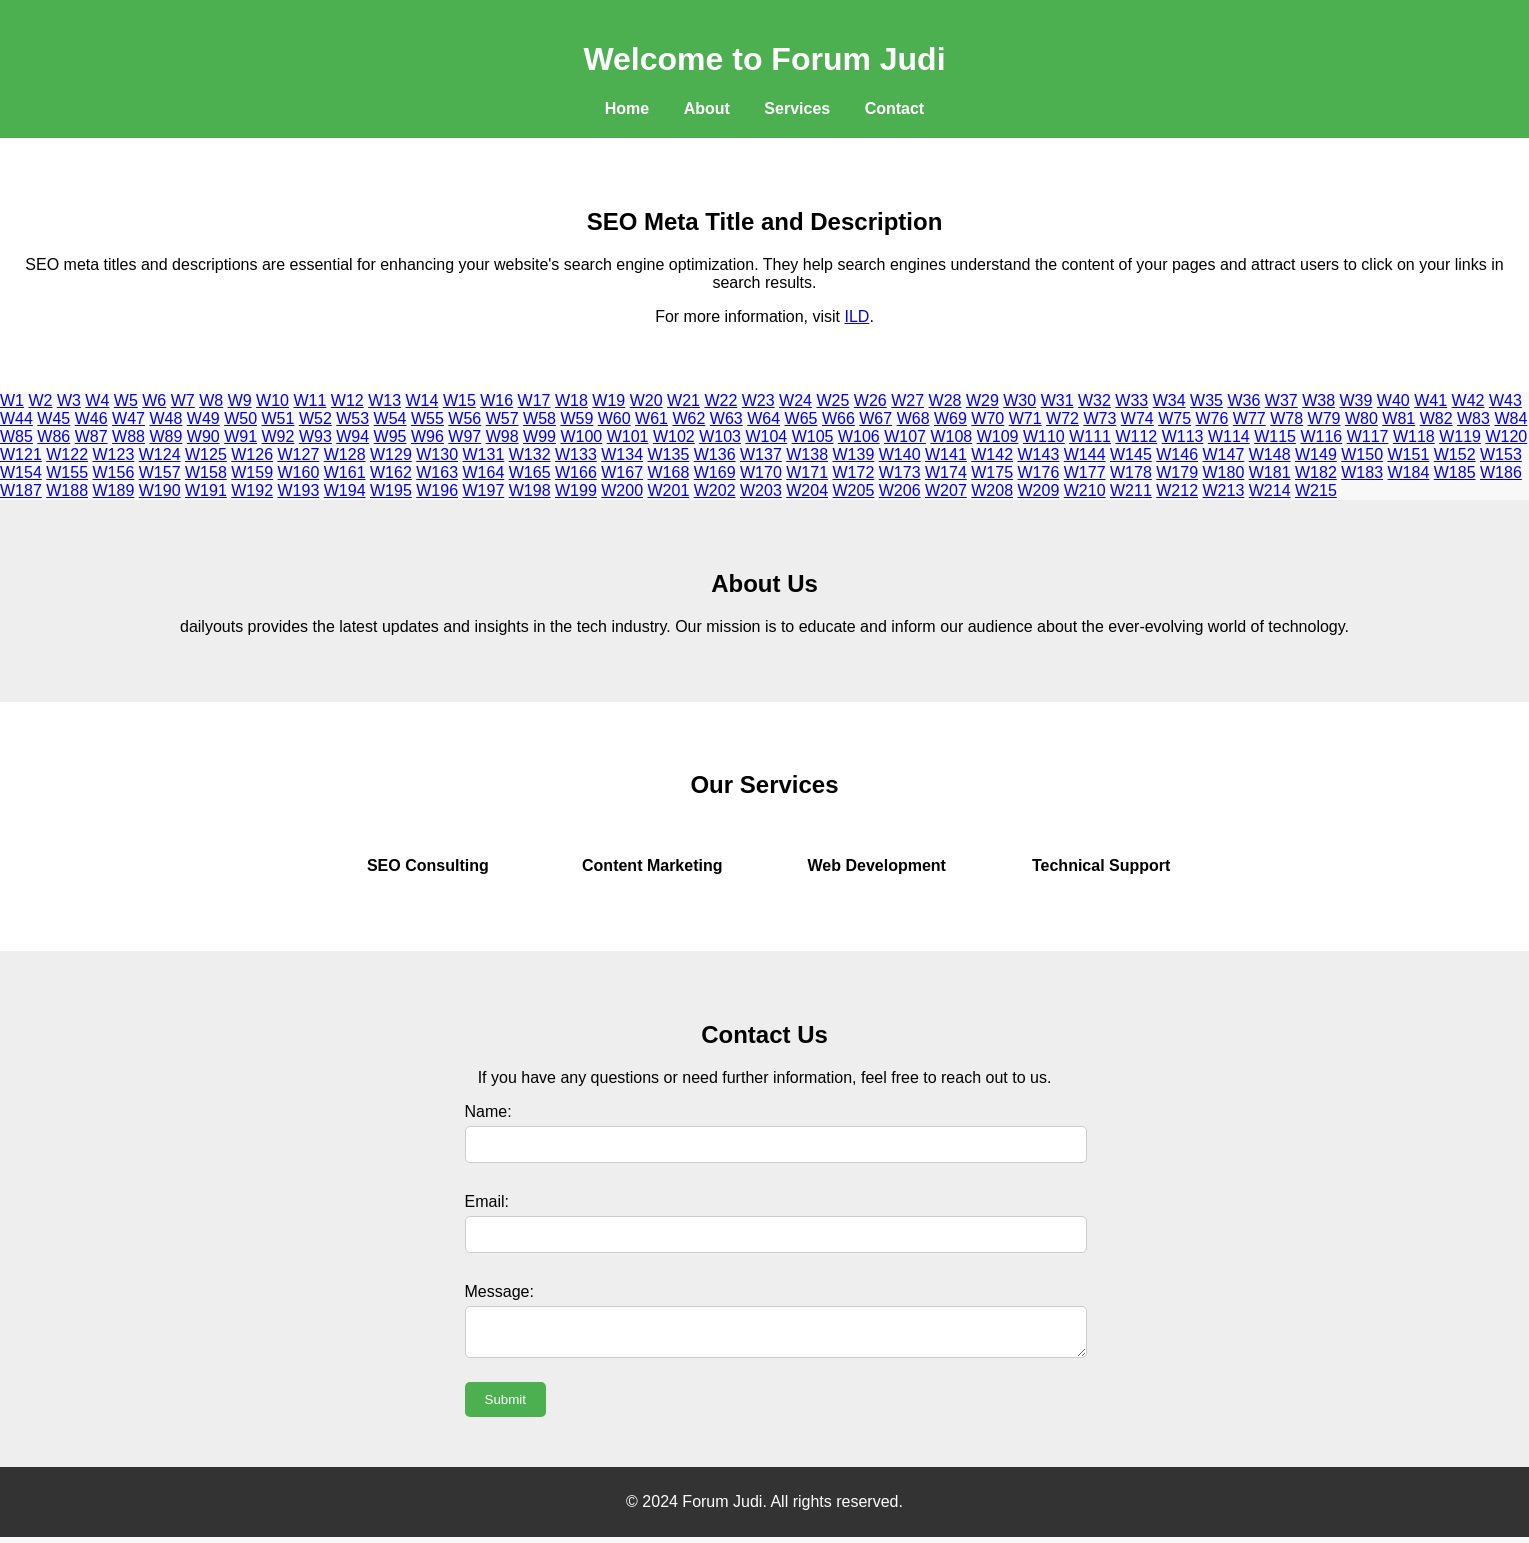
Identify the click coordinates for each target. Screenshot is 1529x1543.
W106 (859, 436)
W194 (345, 490)
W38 (1318, 400)
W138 (807, 454)
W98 (502, 436)
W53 (352, 418)
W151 (1409, 454)
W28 (945, 400)
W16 (496, 400)
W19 (608, 400)
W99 (539, 436)
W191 (206, 490)
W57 (502, 418)
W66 (838, 418)
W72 (1062, 418)
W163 (437, 472)
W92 (278, 436)
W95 (390, 436)
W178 (1131, 472)
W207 (946, 490)
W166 (576, 472)
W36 (1243, 400)
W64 (763, 418)
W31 (1057, 400)
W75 (1174, 418)
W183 (1362, 472)
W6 (154, 400)
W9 (240, 400)
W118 (1414, 436)
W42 (1468, 400)
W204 (807, 490)
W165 (530, 472)
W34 (1169, 400)
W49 (203, 418)
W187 (21, 490)
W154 (21, 472)
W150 (1362, 454)
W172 (854, 472)
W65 (801, 418)
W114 (1229, 436)
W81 (1398, 418)
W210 (1085, 490)
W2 (40, 400)
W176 (1039, 472)
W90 (203, 436)
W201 (669, 490)
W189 (114, 490)
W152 (1455, 454)
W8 (211, 400)
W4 (97, 400)
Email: (487, 1201)
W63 (726, 418)
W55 (427, 418)
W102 (674, 436)
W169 (715, 472)
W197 (484, 490)
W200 (622, 490)
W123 (114, 454)
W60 (614, 418)
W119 (1460, 436)
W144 (1085, 454)
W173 (900, 472)
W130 (437, 454)
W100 (581, 436)
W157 (160, 472)
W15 (459, 400)
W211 (1131, 490)
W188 (67, 490)
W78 (1286, 418)
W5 (126, 400)
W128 (345, 454)
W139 (854, 454)
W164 (484, 472)
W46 (91, 418)
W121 (21, 454)
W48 (165, 418)
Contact (895, 108)
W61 (651, 418)
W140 (900, 454)
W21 (683, 400)
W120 (1506, 436)
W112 (1136, 436)
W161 (345, 472)
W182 (1316, 472)
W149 (1316, 454)
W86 (53, 436)
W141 (946, 454)
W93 (315, 436)
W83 (1473, 418)
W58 (539, 418)
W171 (807, 472)
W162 (391, 472)
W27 (907, 400)
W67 (875, 418)
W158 (206, 472)
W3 (69, 400)
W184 (1409, 472)
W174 (946, 472)
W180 (1224, 472)
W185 (1455, 472)
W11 (309, 400)
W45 (53, 418)
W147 (1224, 454)
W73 (1099, 418)
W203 (761, 490)
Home (627, 108)
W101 (628, 436)
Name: (488, 1111)
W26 (870, 400)
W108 (951, 436)
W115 (1275, 436)
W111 (1090, 436)
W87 (91, 436)
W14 (422, 400)
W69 (950, 418)
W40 (1393, 400)
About (707, 108)
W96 (427, 436)
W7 (183, 400)
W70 (987, 418)
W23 (758, 400)
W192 (252, 490)
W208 (992, 490)
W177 (1085, 472)
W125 (206, 454)
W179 (1177, 472)
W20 (646, 400)
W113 (1183, 436)
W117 (1368, 436)
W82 (1436, 418)
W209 (1039, 490)
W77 (1249, 418)
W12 (347, 400)
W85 (16, 436)
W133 (576, 454)
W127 (299, 454)
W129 (391, 454)
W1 (12, 400)
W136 (715, 454)
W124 (160, 454)
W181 (1270, 472)
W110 (1044, 436)
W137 (761, 454)
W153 (1501, 454)
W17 (534, 400)
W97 (464, 436)
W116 (1321, 436)
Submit (505, 1405)
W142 (992, 454)
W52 (315, 418)
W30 (1019, 400)
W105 (813, 436)
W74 (1137, 418)
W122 (67, 454)
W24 (795, 400)
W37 (1281, 400)
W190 (160, 490)
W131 (484, 454)
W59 (576, 418)
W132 (530, 454)
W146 (1177, 454)
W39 (1356, 400)
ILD (857, 316)
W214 (1270, 490)
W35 (1206, 400)
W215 (1316, 490)
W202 (715, 490)
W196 (437, 490)
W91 (240, 436)
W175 (992, 472)
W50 (240, 418)
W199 (576, 490)
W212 (1177, 490)
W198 (530, 490)
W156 (114, 472)
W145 (1131, 454)
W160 (299, 472)
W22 (720, 400)
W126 (252, 454)
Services (797, 108)
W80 (1361, 418)
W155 (67, 472)
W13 (384, 400)
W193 (299, 490)
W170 (761, 472)
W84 (1510, 418)
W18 (571, 400)
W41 (1430, 400)
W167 (622, 472)
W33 (1131, 400)
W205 (854, 490)
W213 (1224, 490)
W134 (622, 454)
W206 (900, 490)
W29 (982, 400)
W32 (1094, 400)
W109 (998, 436)
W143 (1039, 454)
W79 (1324, 418)
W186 (1501, 472)
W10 (272, 400)
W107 (905, 436)
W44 (16, 418)
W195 (391, 490)
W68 (913, 418)
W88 (128, 436)
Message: (499, 1291)
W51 (278, 418)
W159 (252, 472)
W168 (669, 472)
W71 (1025, 418)
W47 (128, 418)
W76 (1212, 418)
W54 (390, 418)
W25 (832, 400)
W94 (352, 436)
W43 (1505, 400)
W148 (1270, 454)
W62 (688, 418)
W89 (165, 436)
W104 (766, 436)
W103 (720, 436)
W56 (464, 418)
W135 (669, 454)
